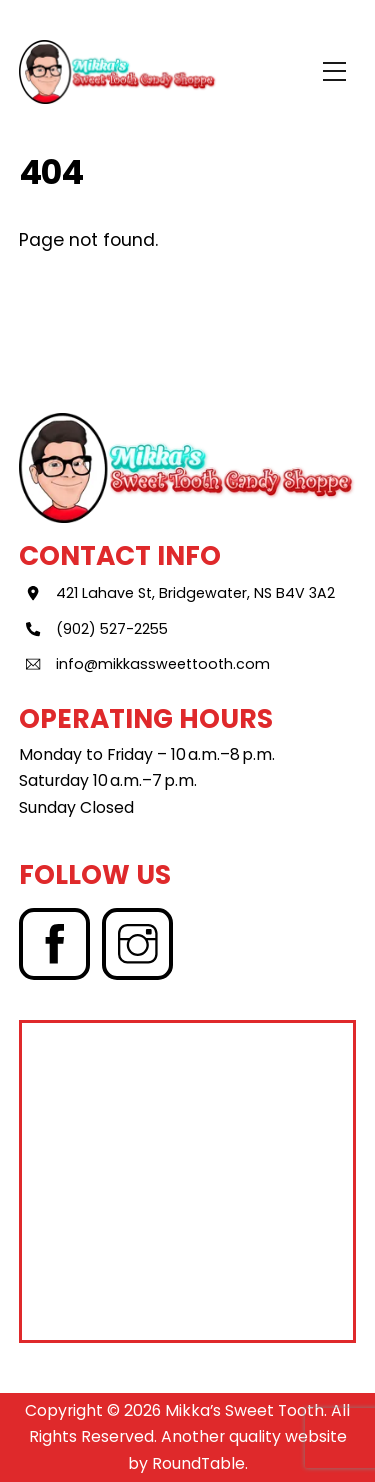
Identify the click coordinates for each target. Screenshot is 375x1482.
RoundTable (198, 1463)
